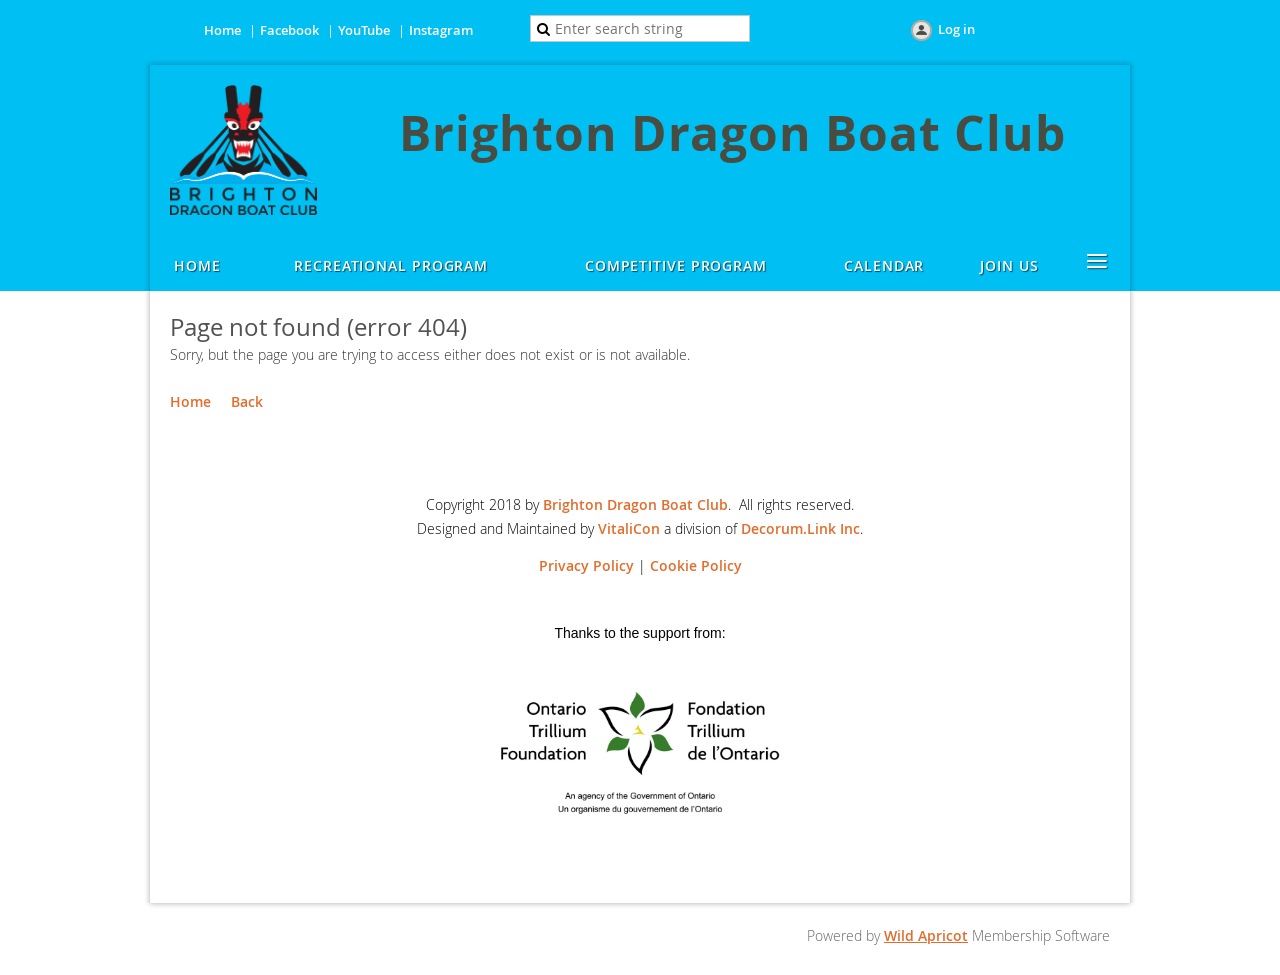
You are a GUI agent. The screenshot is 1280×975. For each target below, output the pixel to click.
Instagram (441, 30)
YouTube (364, 30)
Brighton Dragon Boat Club (635, 504)
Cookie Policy (696, 565)
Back (247, 401)
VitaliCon (629, 528)
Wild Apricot (926, 935)
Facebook (289, 30)
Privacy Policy (586, 565)
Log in (956, 29)
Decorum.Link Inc (800, 528)
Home (222, 30)
